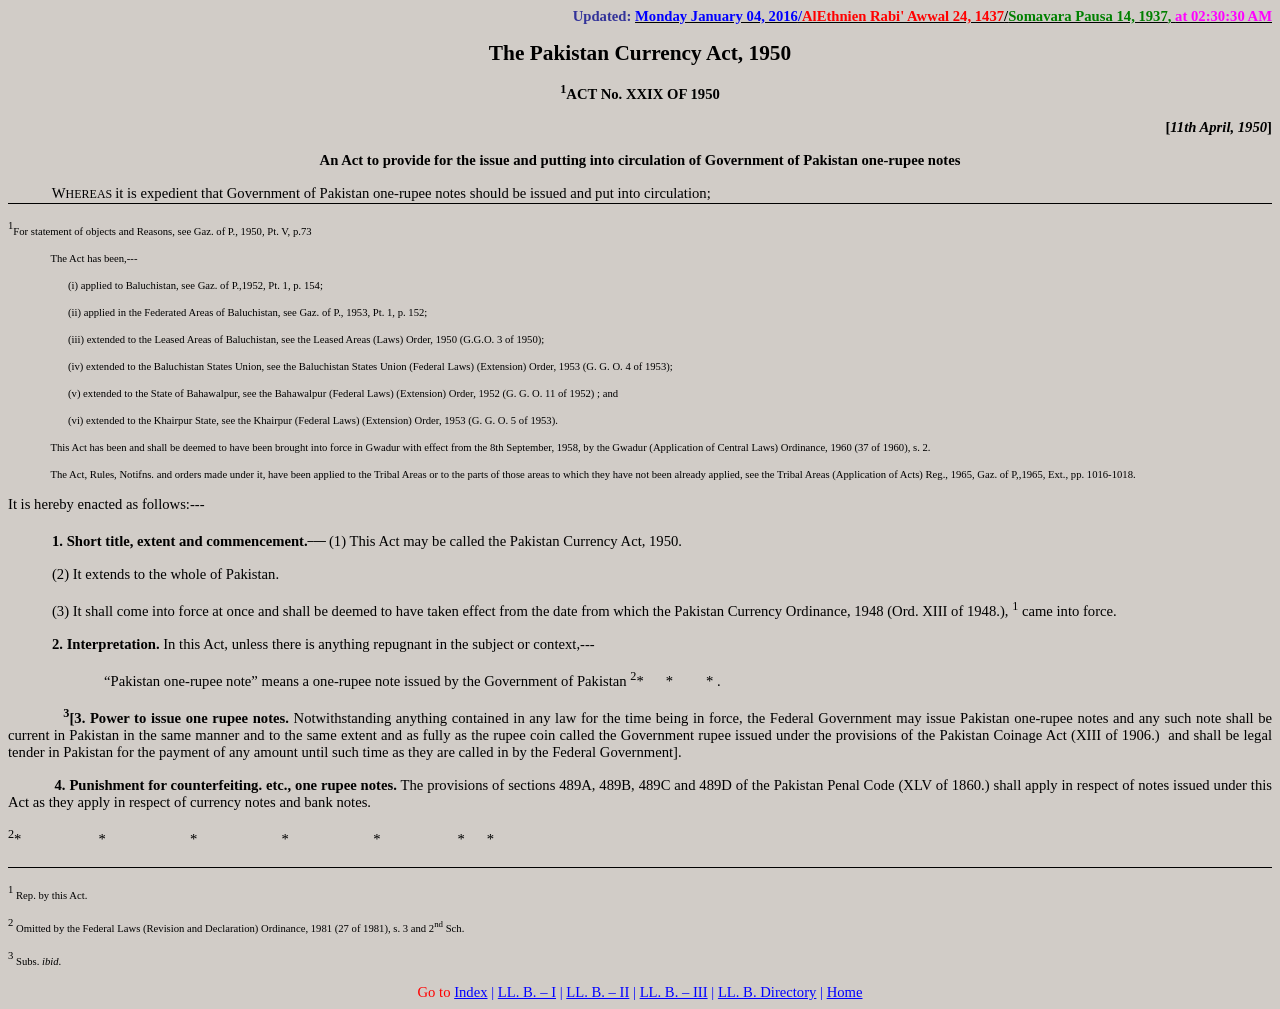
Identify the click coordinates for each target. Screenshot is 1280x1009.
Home (845, 992)
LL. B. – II (597, 992)
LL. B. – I (527, 992)
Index (470, 992)
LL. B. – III (674, 992)
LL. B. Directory (767, 992)
